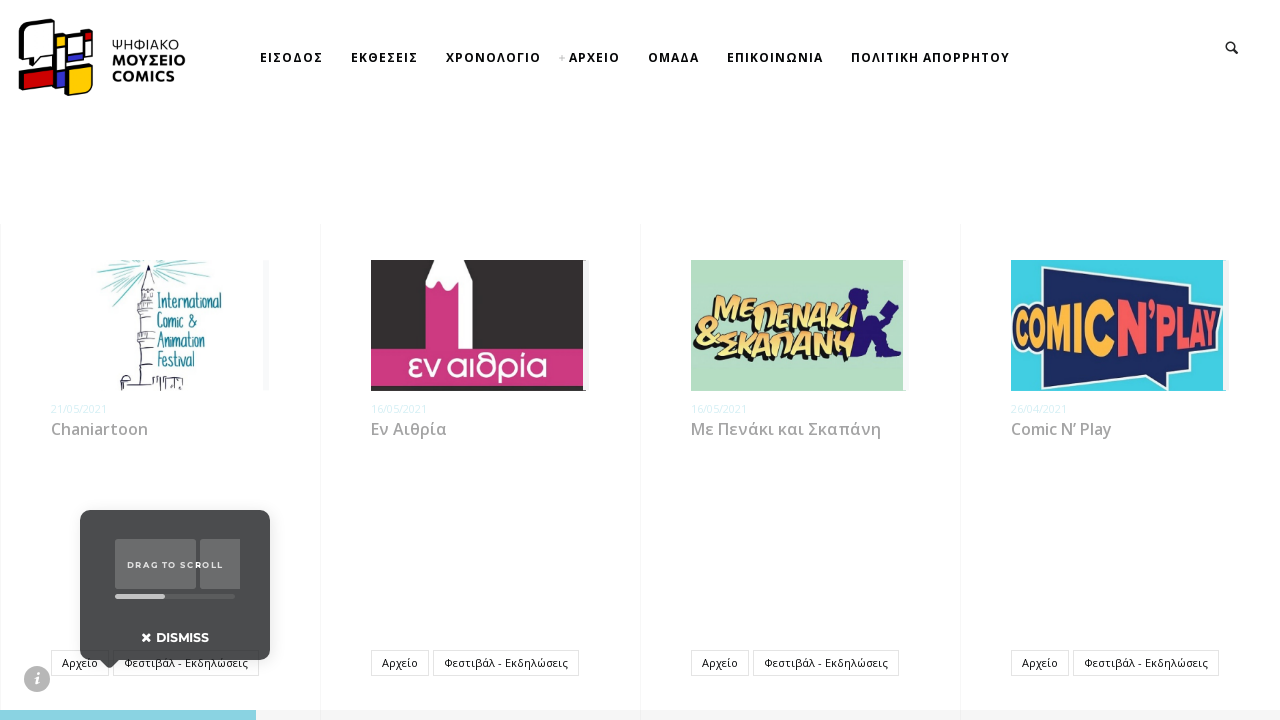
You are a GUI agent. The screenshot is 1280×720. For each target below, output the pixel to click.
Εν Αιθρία (409, 429)
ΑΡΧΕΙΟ (594, 57)
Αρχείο (80, 662)
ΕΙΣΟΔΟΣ (291, 57)
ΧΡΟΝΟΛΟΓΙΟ (493, 57)
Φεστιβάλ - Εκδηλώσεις (186, 662)
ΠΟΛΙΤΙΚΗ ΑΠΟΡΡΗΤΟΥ (930, 57)
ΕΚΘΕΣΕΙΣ (384, 57)
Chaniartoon (99, 429)
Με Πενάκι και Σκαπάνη (786, 429)
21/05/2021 (79, 408)
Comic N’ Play (1061, 429)
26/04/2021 (1039, 408)
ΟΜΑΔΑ (673, 57)
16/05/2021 (399, 408)
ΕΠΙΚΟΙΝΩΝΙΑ (775, 57)
